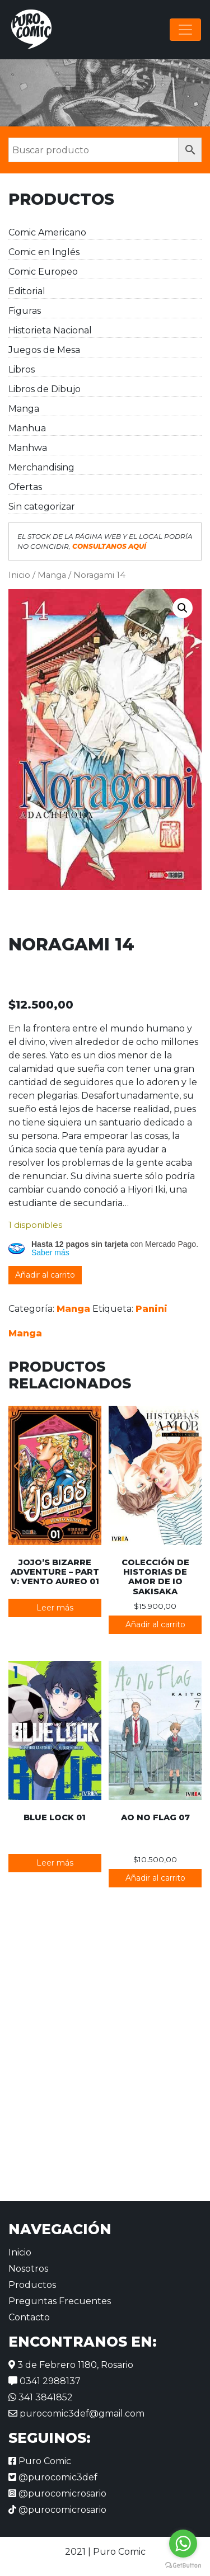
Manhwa (27, 447)
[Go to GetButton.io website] (183, 2564)
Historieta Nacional (50, 330)
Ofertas (25, 487)
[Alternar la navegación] (185, 29)
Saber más (50, 1252)
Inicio (19, 575)
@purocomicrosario (57, 2493)
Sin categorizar (41, 506)
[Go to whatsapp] (183, 2544)
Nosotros (28, 2268)
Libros (21, 369)
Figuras (24, 310)
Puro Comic (39, 2461)
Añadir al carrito (45, 1275)
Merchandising (41, 467)
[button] (182, 608)
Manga (23, 408)
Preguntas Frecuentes (59, 2301)
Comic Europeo (43, 271)
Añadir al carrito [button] (155, 1624)
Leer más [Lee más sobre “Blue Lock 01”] (54, 1863)
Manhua (27, 428)
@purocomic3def (52, 2477)
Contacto (29, 2317)
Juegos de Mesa (44, 350)
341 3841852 (40, 2397)
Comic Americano (47, 232)
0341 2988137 (44, 2381)
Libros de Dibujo (44, 389)
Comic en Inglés (44, 252)
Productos (32, 2285)
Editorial (26, 291)
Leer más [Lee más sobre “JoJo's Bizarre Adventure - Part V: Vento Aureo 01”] (54, 1608)
